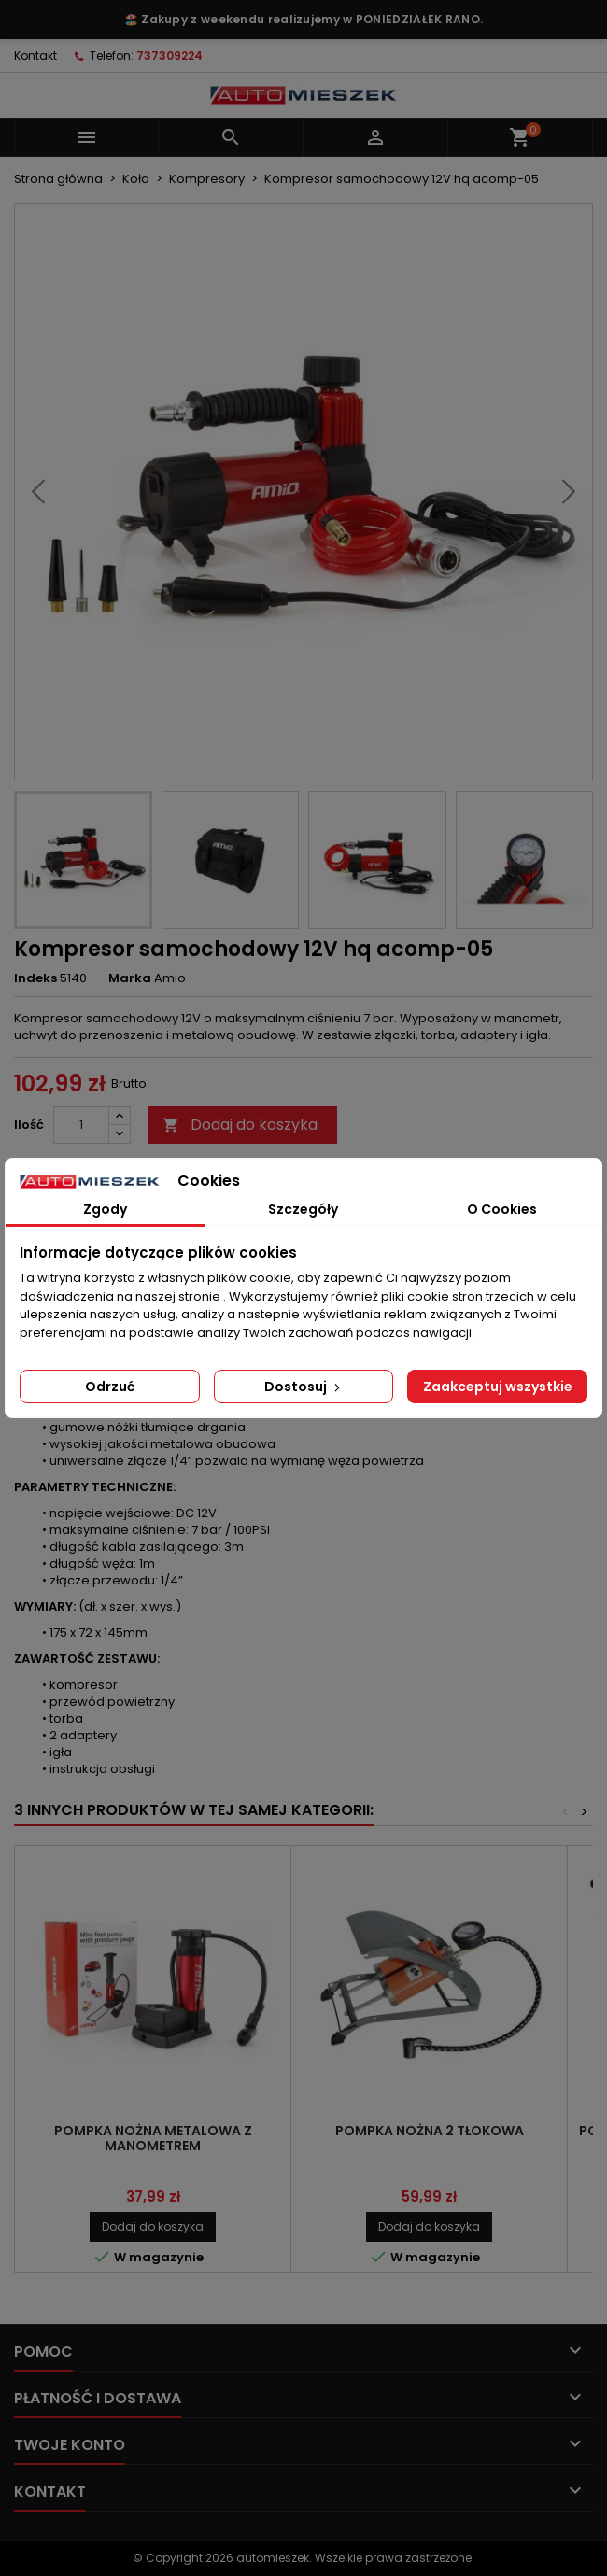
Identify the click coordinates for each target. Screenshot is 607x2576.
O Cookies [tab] (502, 1209)
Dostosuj (304, 1386)
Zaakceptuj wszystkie (497, 1386)
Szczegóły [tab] (303, 1209)
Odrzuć (109, 1386)
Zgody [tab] (105, 1209)
